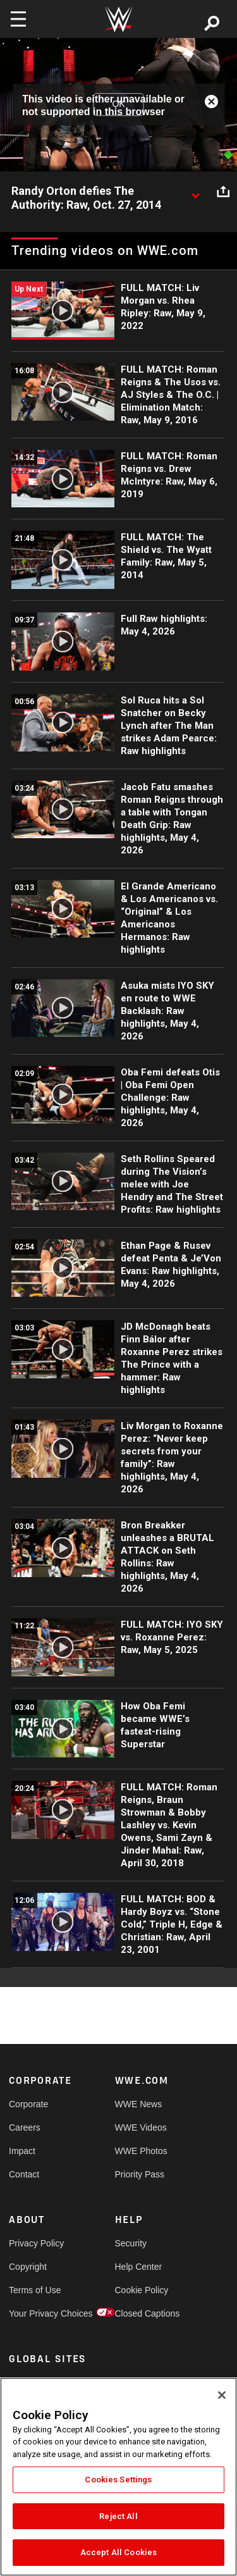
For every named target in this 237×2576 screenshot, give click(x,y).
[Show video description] (195, 192)
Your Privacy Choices (35, 2313)
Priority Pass (140, 2174)
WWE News (138, 2104)
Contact (24, 2174)
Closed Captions (141, 2313)
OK (118, 104)
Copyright (28, 2267)
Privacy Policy (35, 2243)
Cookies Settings (118, 2479)
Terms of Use (35, 2290)
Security (131, 2243)
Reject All (118, 2516)
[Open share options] (223, 192)
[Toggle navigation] (18, 19)
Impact (22, 2151)
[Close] (222, 2395)
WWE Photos (141, 2151)
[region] (118, 2476)
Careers (24, 2127)
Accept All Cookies (118, 2552)
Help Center (138, 2267)
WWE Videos (141, 2127)
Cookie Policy (141, 2290)
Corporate (28, 2104)
